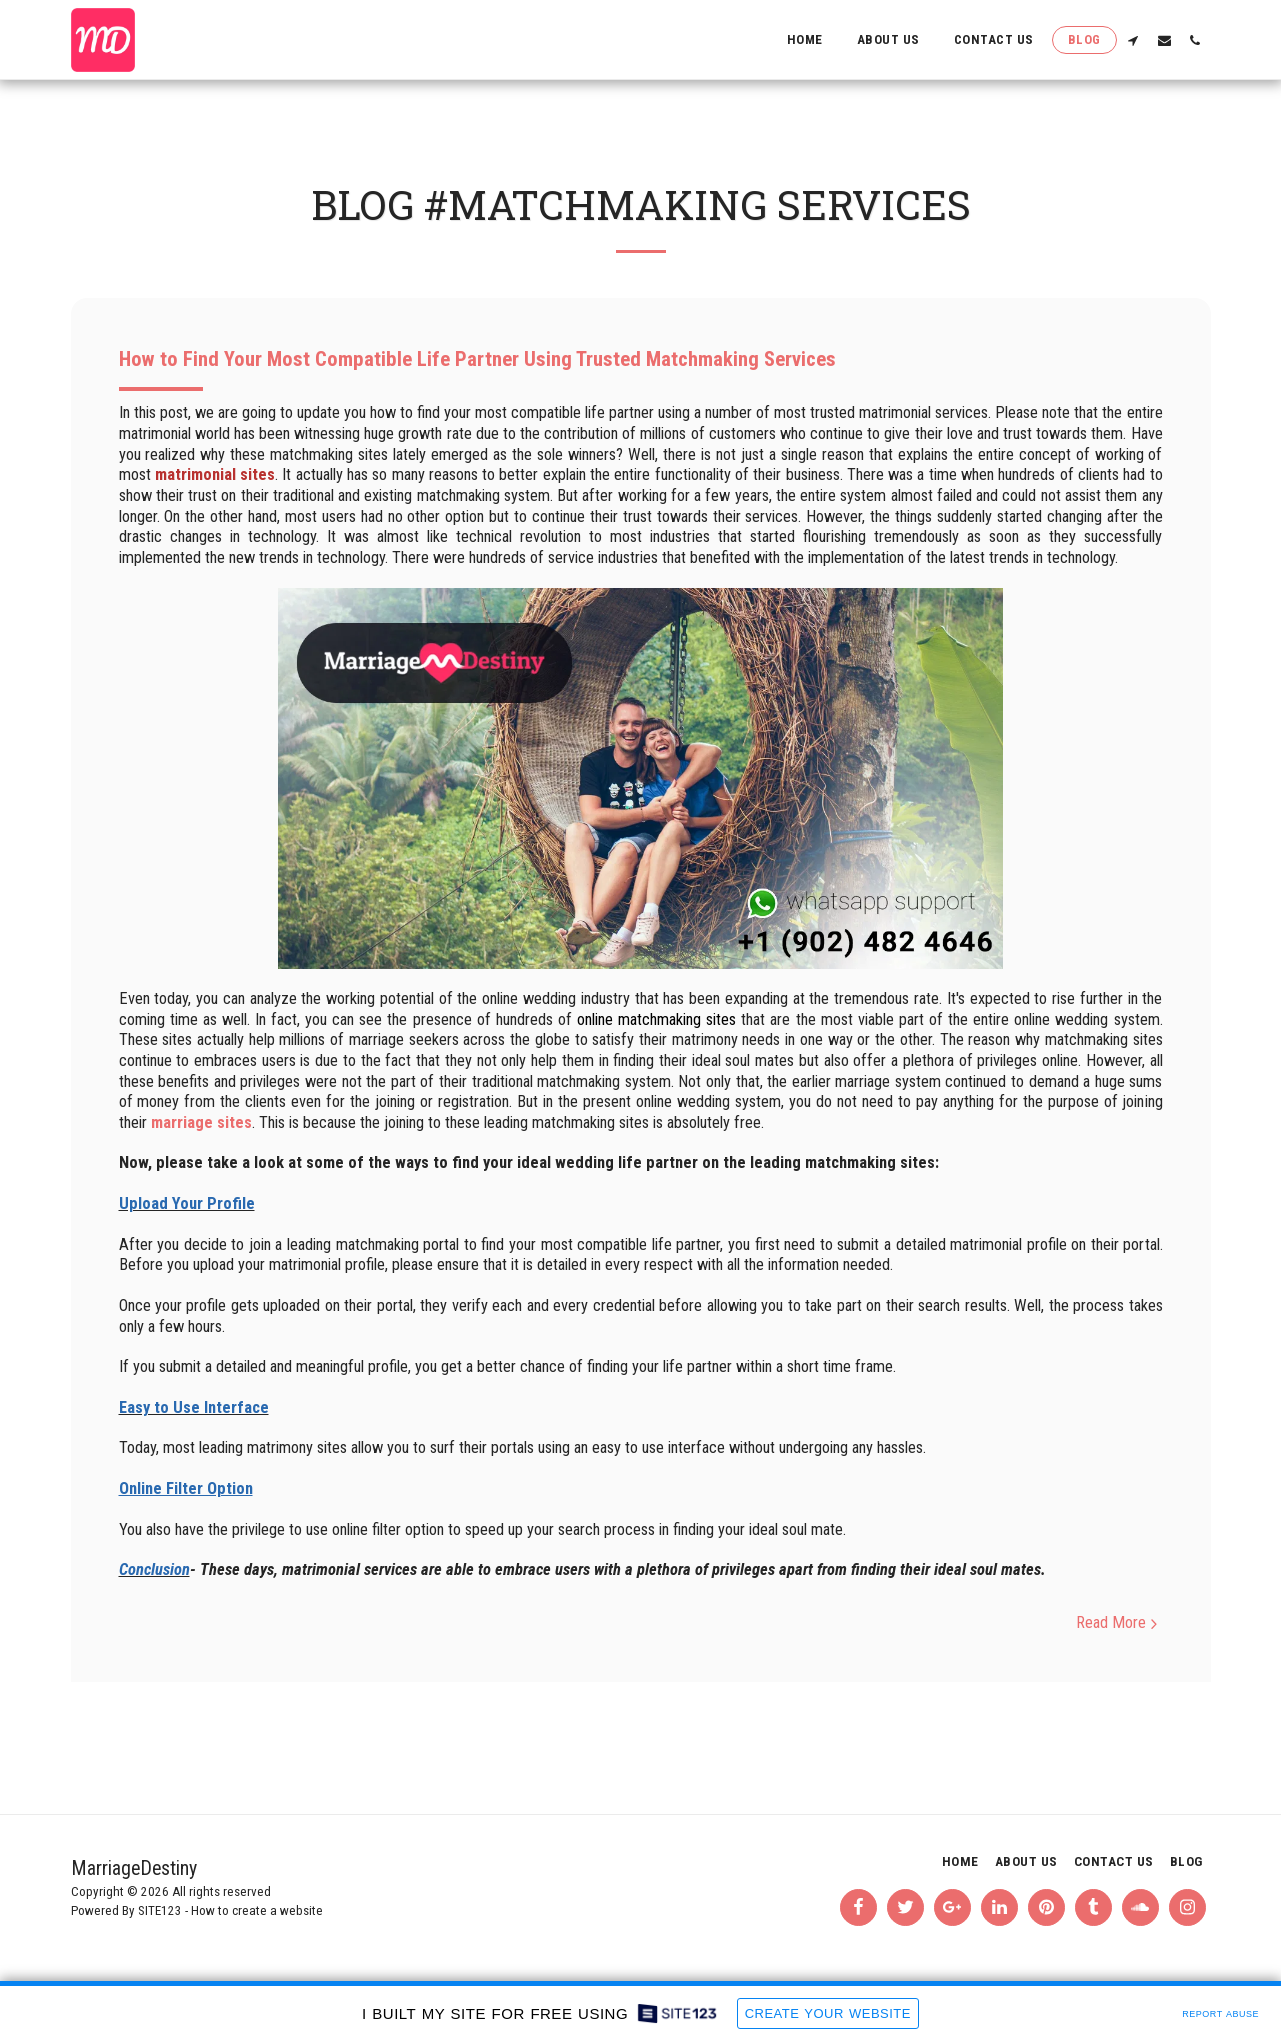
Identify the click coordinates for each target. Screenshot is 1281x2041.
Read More (1119, 1622)
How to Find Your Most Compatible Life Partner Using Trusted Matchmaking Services (477, 359)
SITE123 (160, 1910)
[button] (1133, 40)
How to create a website (257, 1910)
